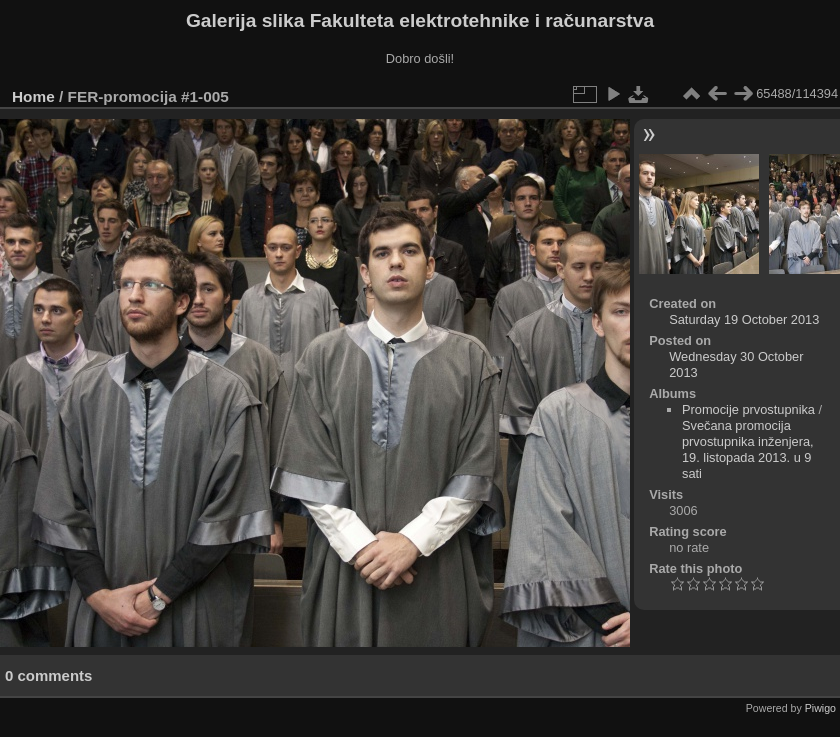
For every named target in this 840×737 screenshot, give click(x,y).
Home (33, 96)
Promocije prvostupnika (748, 409)
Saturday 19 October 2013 (744, 319)
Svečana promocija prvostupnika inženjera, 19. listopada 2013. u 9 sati (748, 449)
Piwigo (820, 708)
